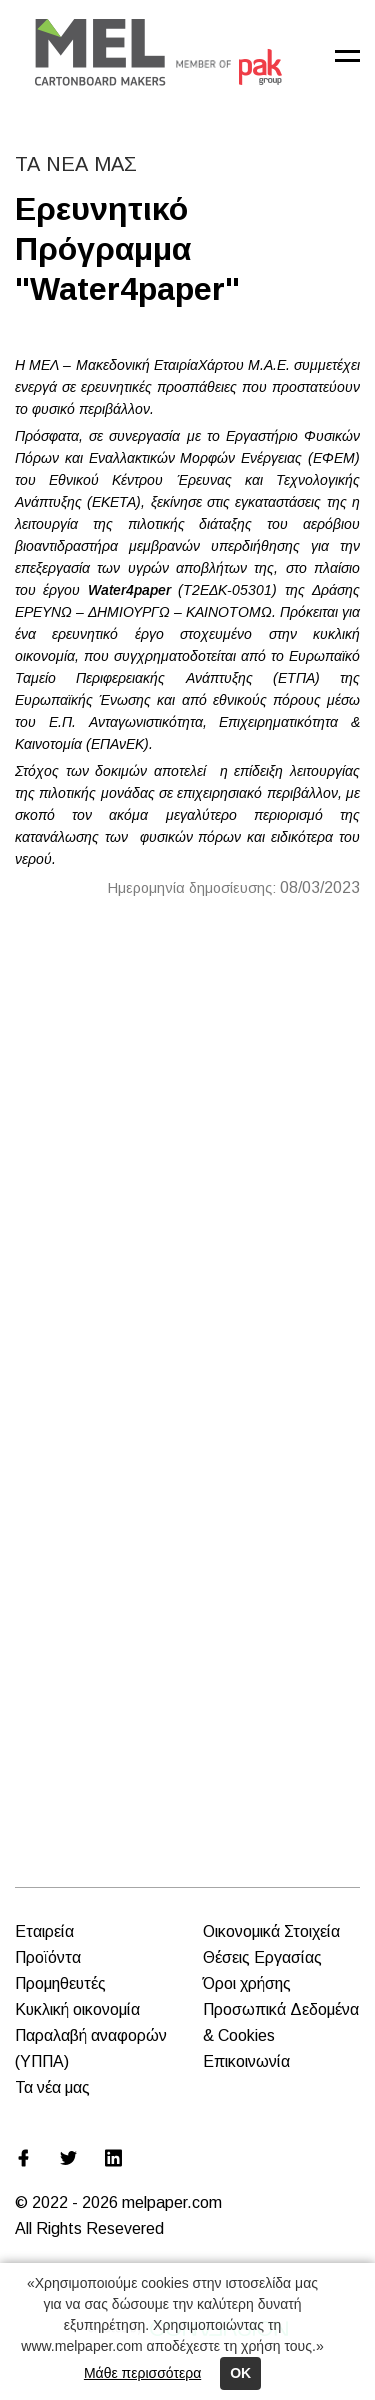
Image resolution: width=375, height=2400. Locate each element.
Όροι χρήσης (247, 1983)
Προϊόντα (48, 1957)
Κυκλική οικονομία (77, 2009)
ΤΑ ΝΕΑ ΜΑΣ (76, 164)
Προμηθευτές (60, 1983)
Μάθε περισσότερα (142, 2373)
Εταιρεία (44, 1931)
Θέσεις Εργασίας (262, 1957)
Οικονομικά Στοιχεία (271, 1931)
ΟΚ (240, 2373)
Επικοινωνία (246, 2061)
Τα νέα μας (52, 2087)
